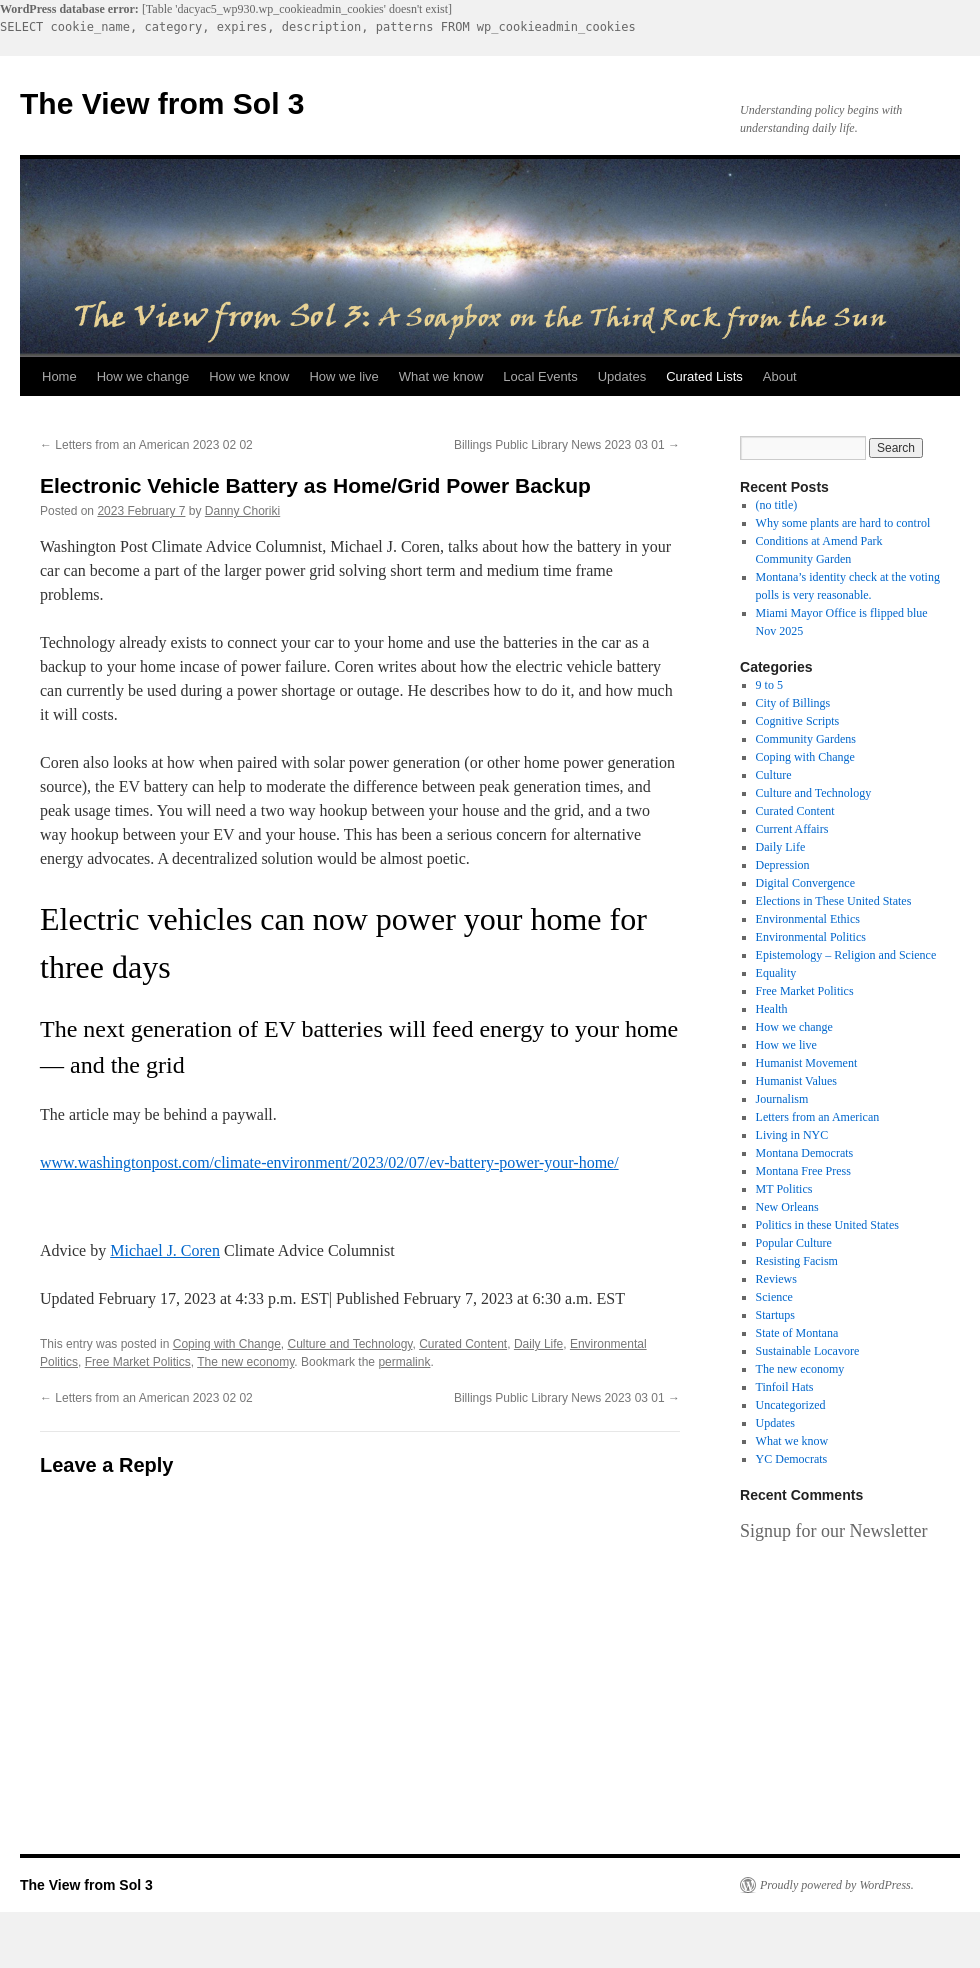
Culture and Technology (349, 1344)
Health (772, 1009)
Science (774, 1297)
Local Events (540, 376)
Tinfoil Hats (785, 1387)
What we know (441, 376)
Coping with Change (227, 1344)
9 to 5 (769, 685)
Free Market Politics (138, 1362)
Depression (783, 865)
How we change (143, 376)
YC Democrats (792, 1459)
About (780, 376)
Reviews (776, 1279)
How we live (343, 376)
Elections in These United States (834, 901)
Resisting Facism (797, 1261)
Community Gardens (806, 739)
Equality (776, 973)
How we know (249, 376)
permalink (404, 1362)
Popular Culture (794, 1243)
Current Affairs (792, 829)
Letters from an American (818, 1117)
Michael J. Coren (165, 1250)
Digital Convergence (805, 883)
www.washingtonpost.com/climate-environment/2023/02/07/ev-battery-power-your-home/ (329, 1162)
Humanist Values (796, 1081)
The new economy (245, 1362)
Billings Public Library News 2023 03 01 (567, 445)
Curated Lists (704, 376)
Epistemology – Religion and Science (846, 955)
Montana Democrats (805, 1153)
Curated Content (463, 1344)
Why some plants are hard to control (843, 523)
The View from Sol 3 (162, 103)
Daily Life (538, 1344)
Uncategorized (791, 1405)
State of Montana (797, 1333)
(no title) (777, 505)
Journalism (782, 1099)
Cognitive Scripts (798, 721)
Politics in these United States (827, 1225)
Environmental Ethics (808, 919)
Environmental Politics (811, 937)
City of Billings (793, 703)
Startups (775, 1315)
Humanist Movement (807, 1063)
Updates (622, 376)
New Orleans (787, 1207)
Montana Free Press (803, 1171)
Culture (774, 775)
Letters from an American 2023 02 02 (146, 445)
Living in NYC (792, 1135)
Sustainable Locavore (808, 1351)
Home (59, 376)
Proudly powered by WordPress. (837, 1885)
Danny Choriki (242, 511)
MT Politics (784, 1189)
